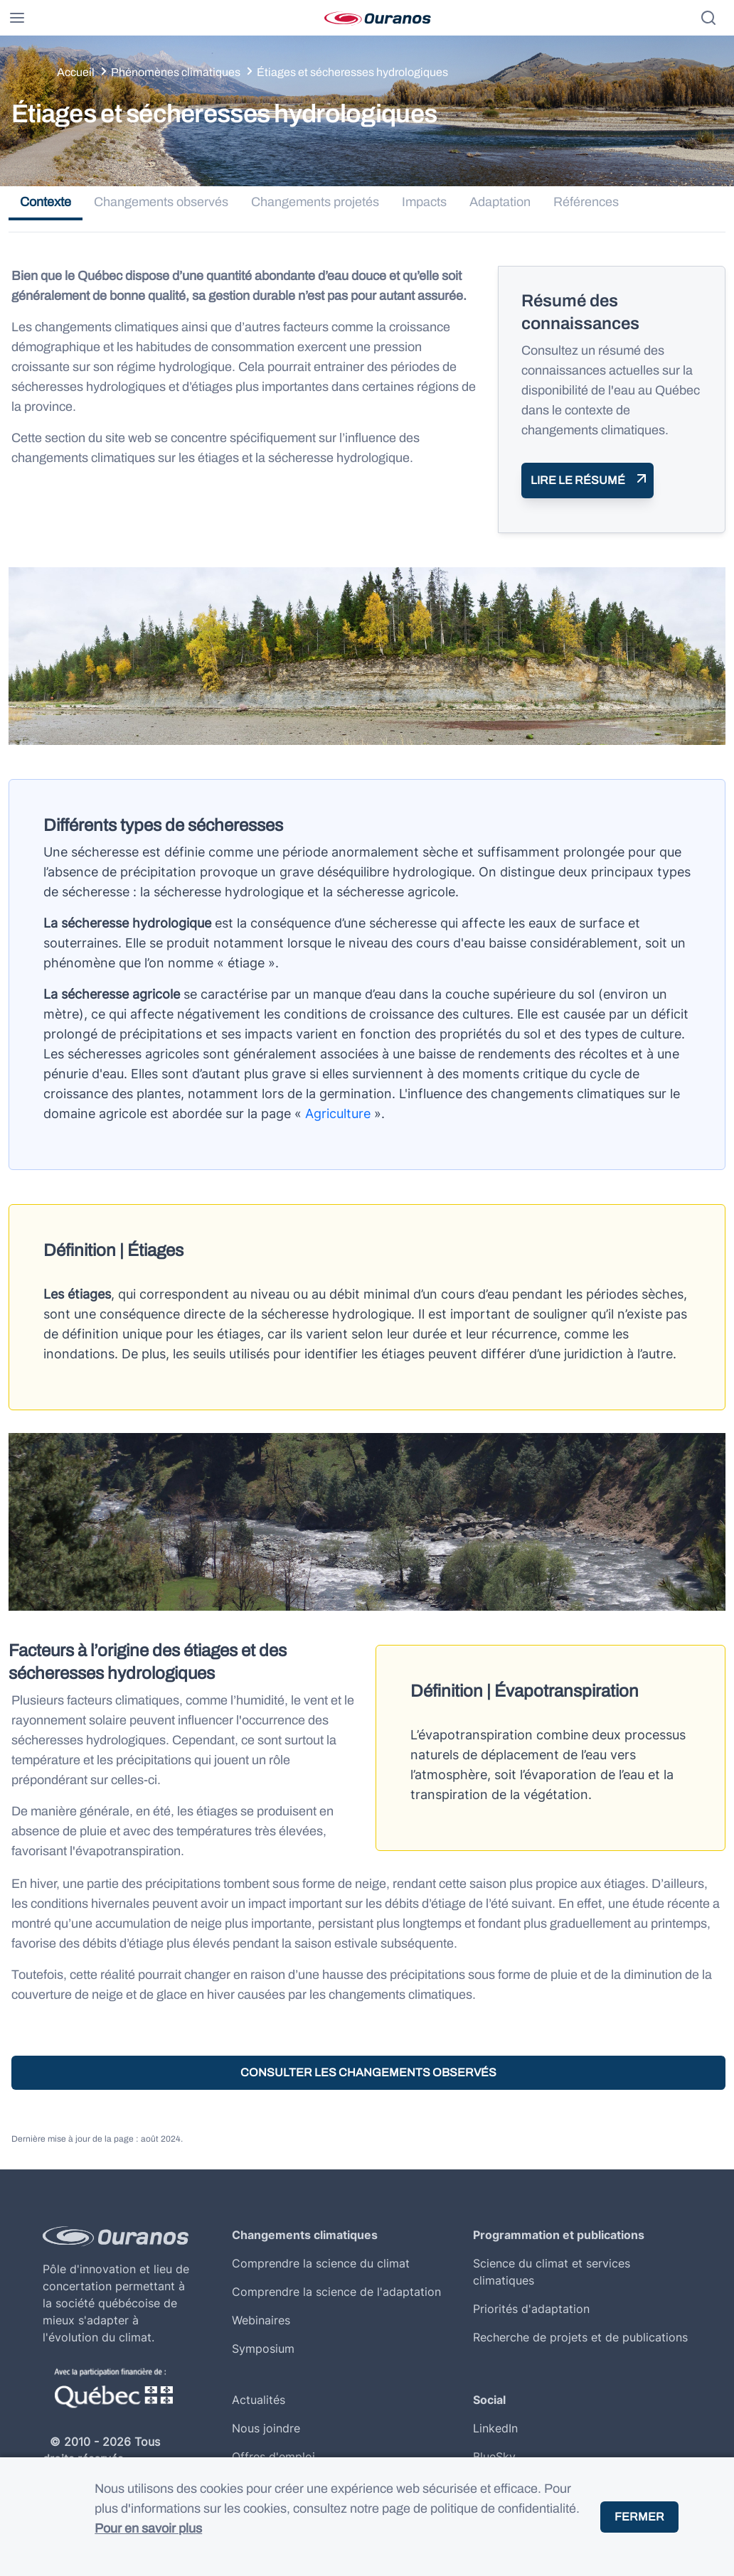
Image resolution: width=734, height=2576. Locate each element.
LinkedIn (495, 2428)
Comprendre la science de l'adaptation (336, 2292)
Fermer (639, 2517)
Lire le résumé (578, 480)
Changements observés (161, 202)
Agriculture (338, 1113)
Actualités (258, 2400)
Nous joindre (266, 2428)
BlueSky (494, 2456)
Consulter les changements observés (368, 2072)
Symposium (263, 2348)
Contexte (45, 202)
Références (586, 202)
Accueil (76, 72)
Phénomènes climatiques (175, 72)
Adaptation (500, 202)
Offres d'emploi (273, 2456)
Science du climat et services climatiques (551, 2271)
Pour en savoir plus (148, 2528)
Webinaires (261, 2320)
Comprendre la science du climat (321, 2263)
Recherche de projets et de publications (580, 2337)
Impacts (424, 202)
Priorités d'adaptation (531, 2309)
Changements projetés (315, 202)
